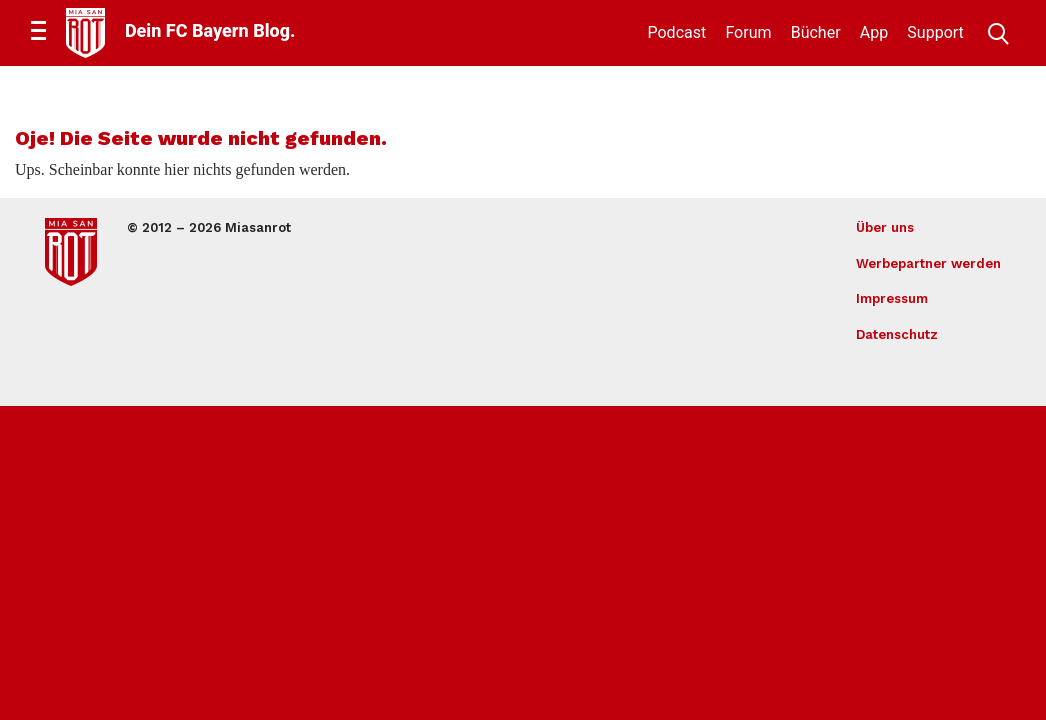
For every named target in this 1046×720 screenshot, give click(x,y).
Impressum (892, 298)
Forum (748, 32)
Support (935, 32)
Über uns (885, 227)
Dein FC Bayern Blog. (210, 30)
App (874, 32)
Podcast (677, 32)
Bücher (816, 32)
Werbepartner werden (928, 263)
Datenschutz (897, 334)
